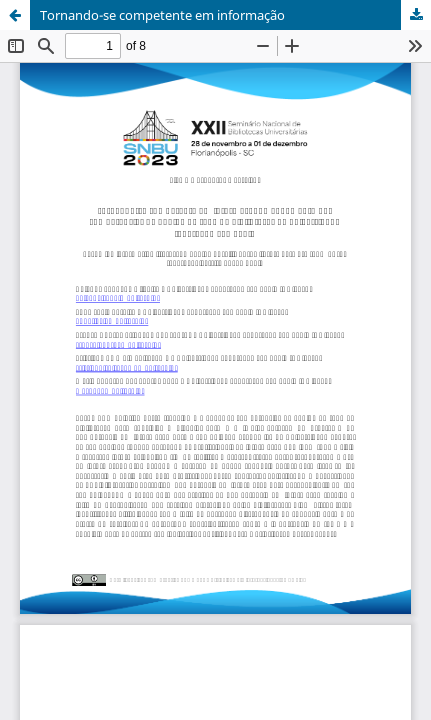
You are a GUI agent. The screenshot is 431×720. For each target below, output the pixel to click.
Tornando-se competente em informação (162, 15)
